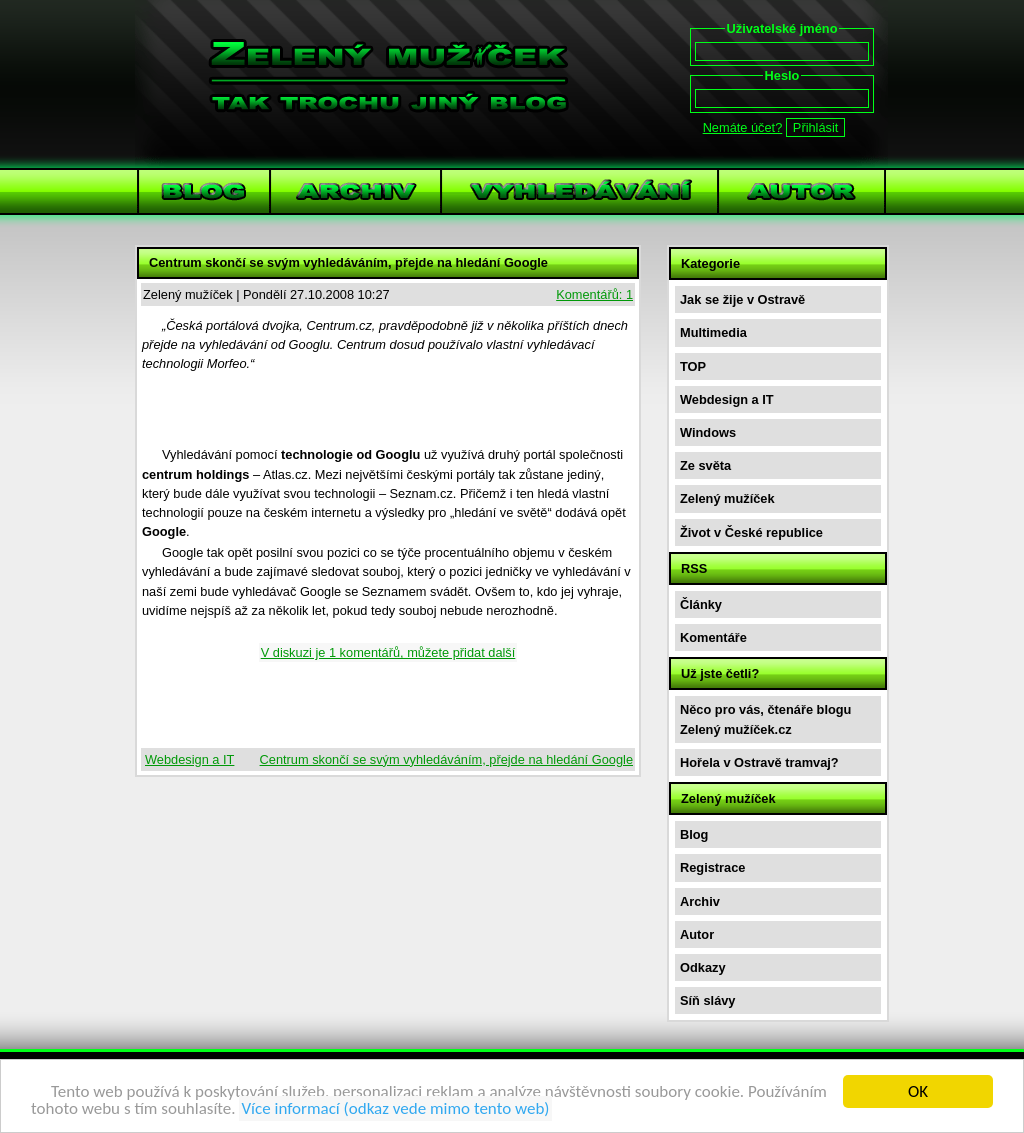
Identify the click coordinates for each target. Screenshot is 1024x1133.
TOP (693, 366)
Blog (694, 834)
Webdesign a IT (189, 759)
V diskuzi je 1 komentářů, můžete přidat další (388, 652)
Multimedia (713, 332)
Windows (708, 432)
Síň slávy (708, 1000)
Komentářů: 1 (594, 294)
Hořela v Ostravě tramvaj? (759, 762)
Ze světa (705, 465)
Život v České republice (751, 532)
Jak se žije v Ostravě (742, 299)
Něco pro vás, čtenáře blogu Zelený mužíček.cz (765, 719)
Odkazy (703, 967)
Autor (697, 934)
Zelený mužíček (727, 498)
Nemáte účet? (743, 127)
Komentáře (713, 637)
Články (701, 604)
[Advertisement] (388, 413)
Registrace (712, 867)
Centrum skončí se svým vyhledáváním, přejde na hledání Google (446, 759)
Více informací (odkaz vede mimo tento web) (395, 1109)
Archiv (700, 901)
